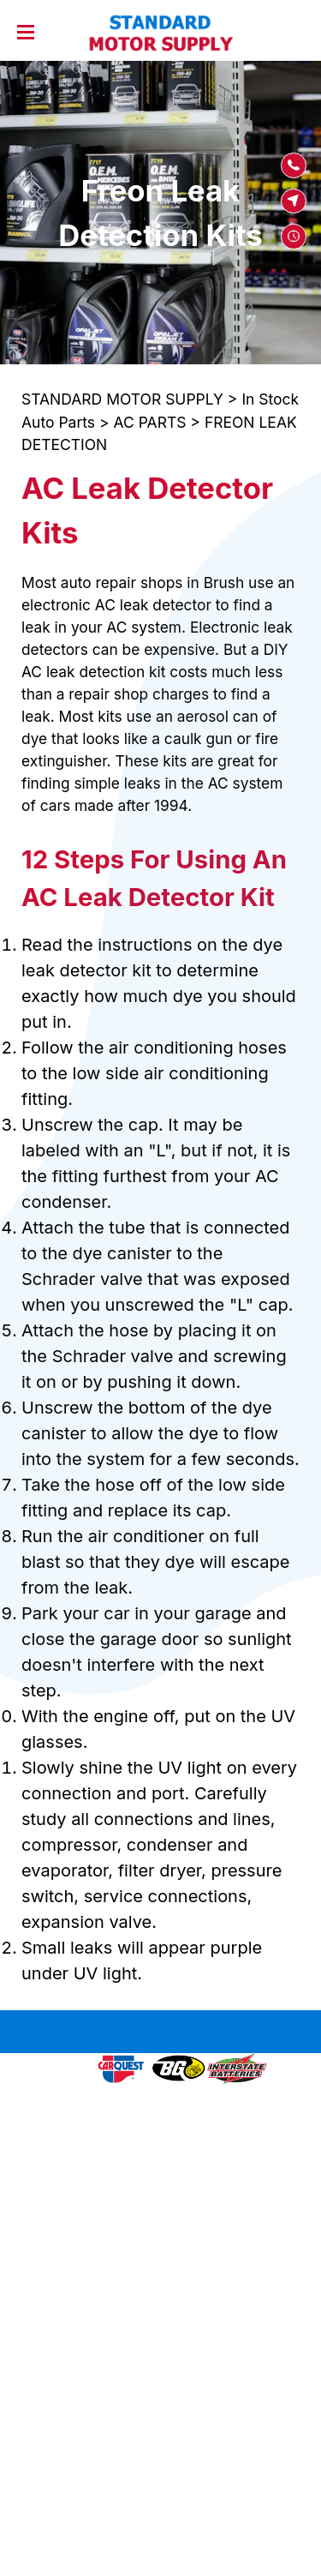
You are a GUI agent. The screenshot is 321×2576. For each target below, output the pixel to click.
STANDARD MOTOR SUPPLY (122, 399)
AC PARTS (150, 422)
